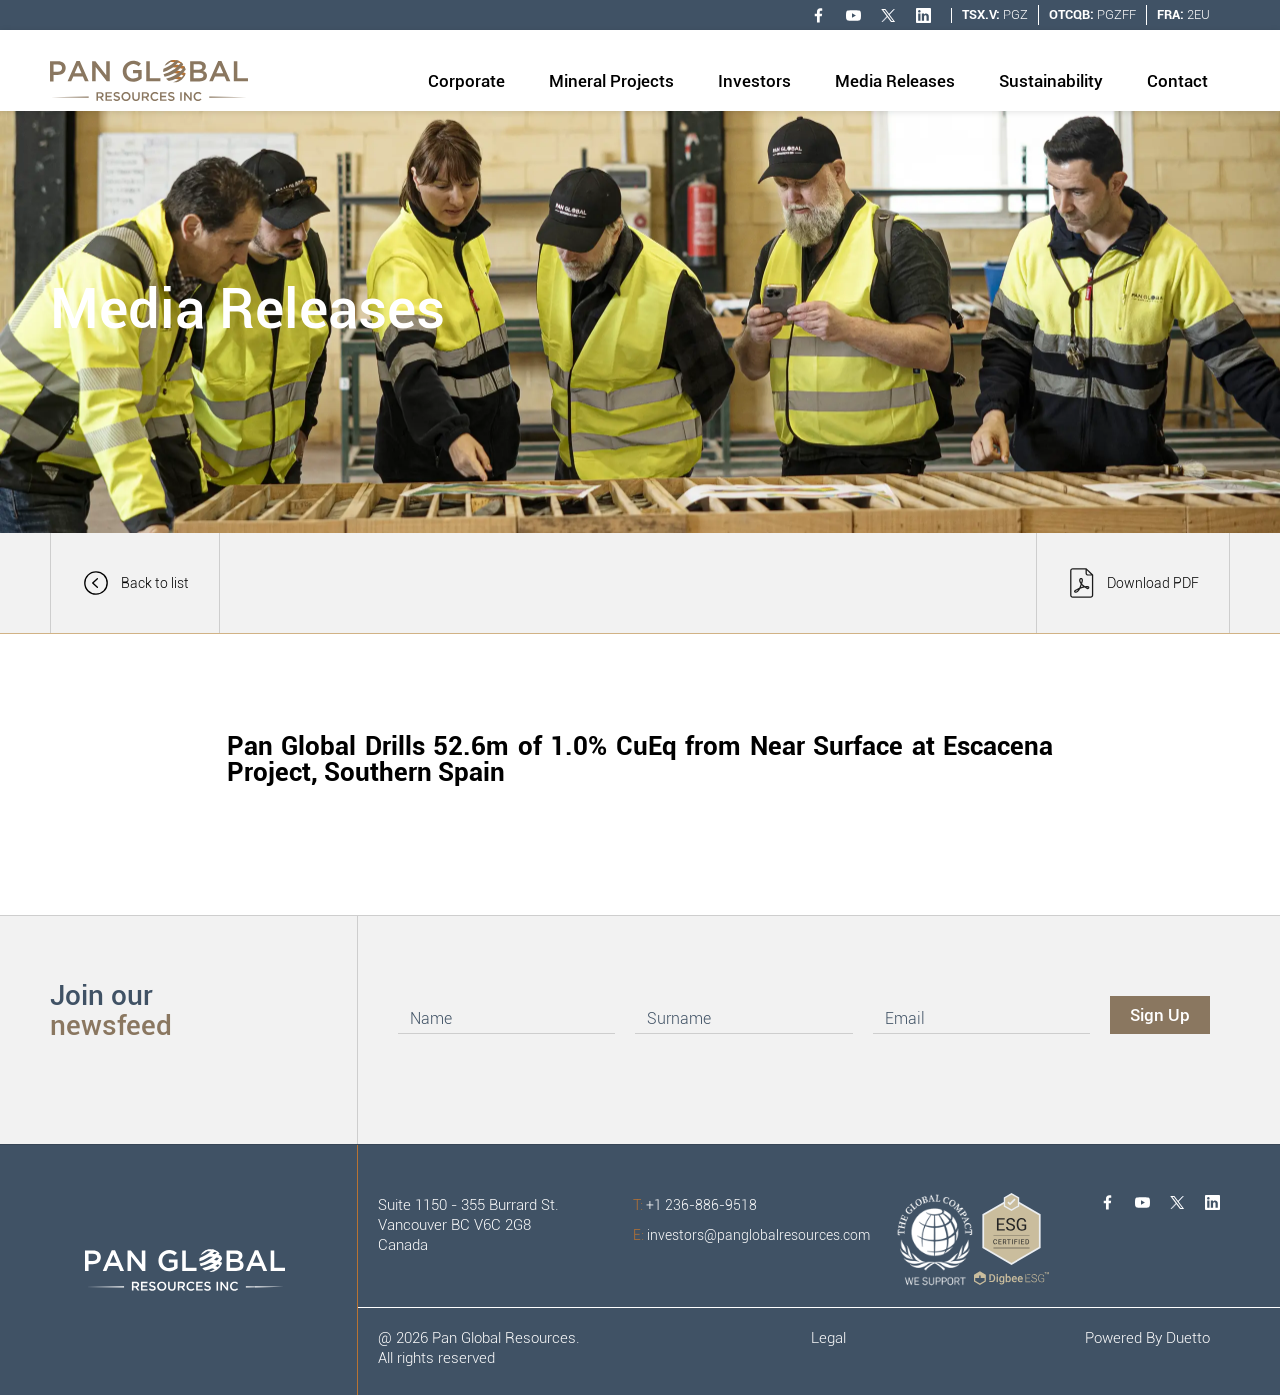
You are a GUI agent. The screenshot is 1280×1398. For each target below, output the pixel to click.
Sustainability (1051, 81)
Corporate (466, 81)
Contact (1177, 81)
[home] (149, 80)
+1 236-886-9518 (695, 1205)
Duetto (1188, 1338)
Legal (828, 1338)
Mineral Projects (611, 81)
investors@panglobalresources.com (751, 1235)
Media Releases (895, 81)
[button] (466, 83)
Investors (754, 81)
